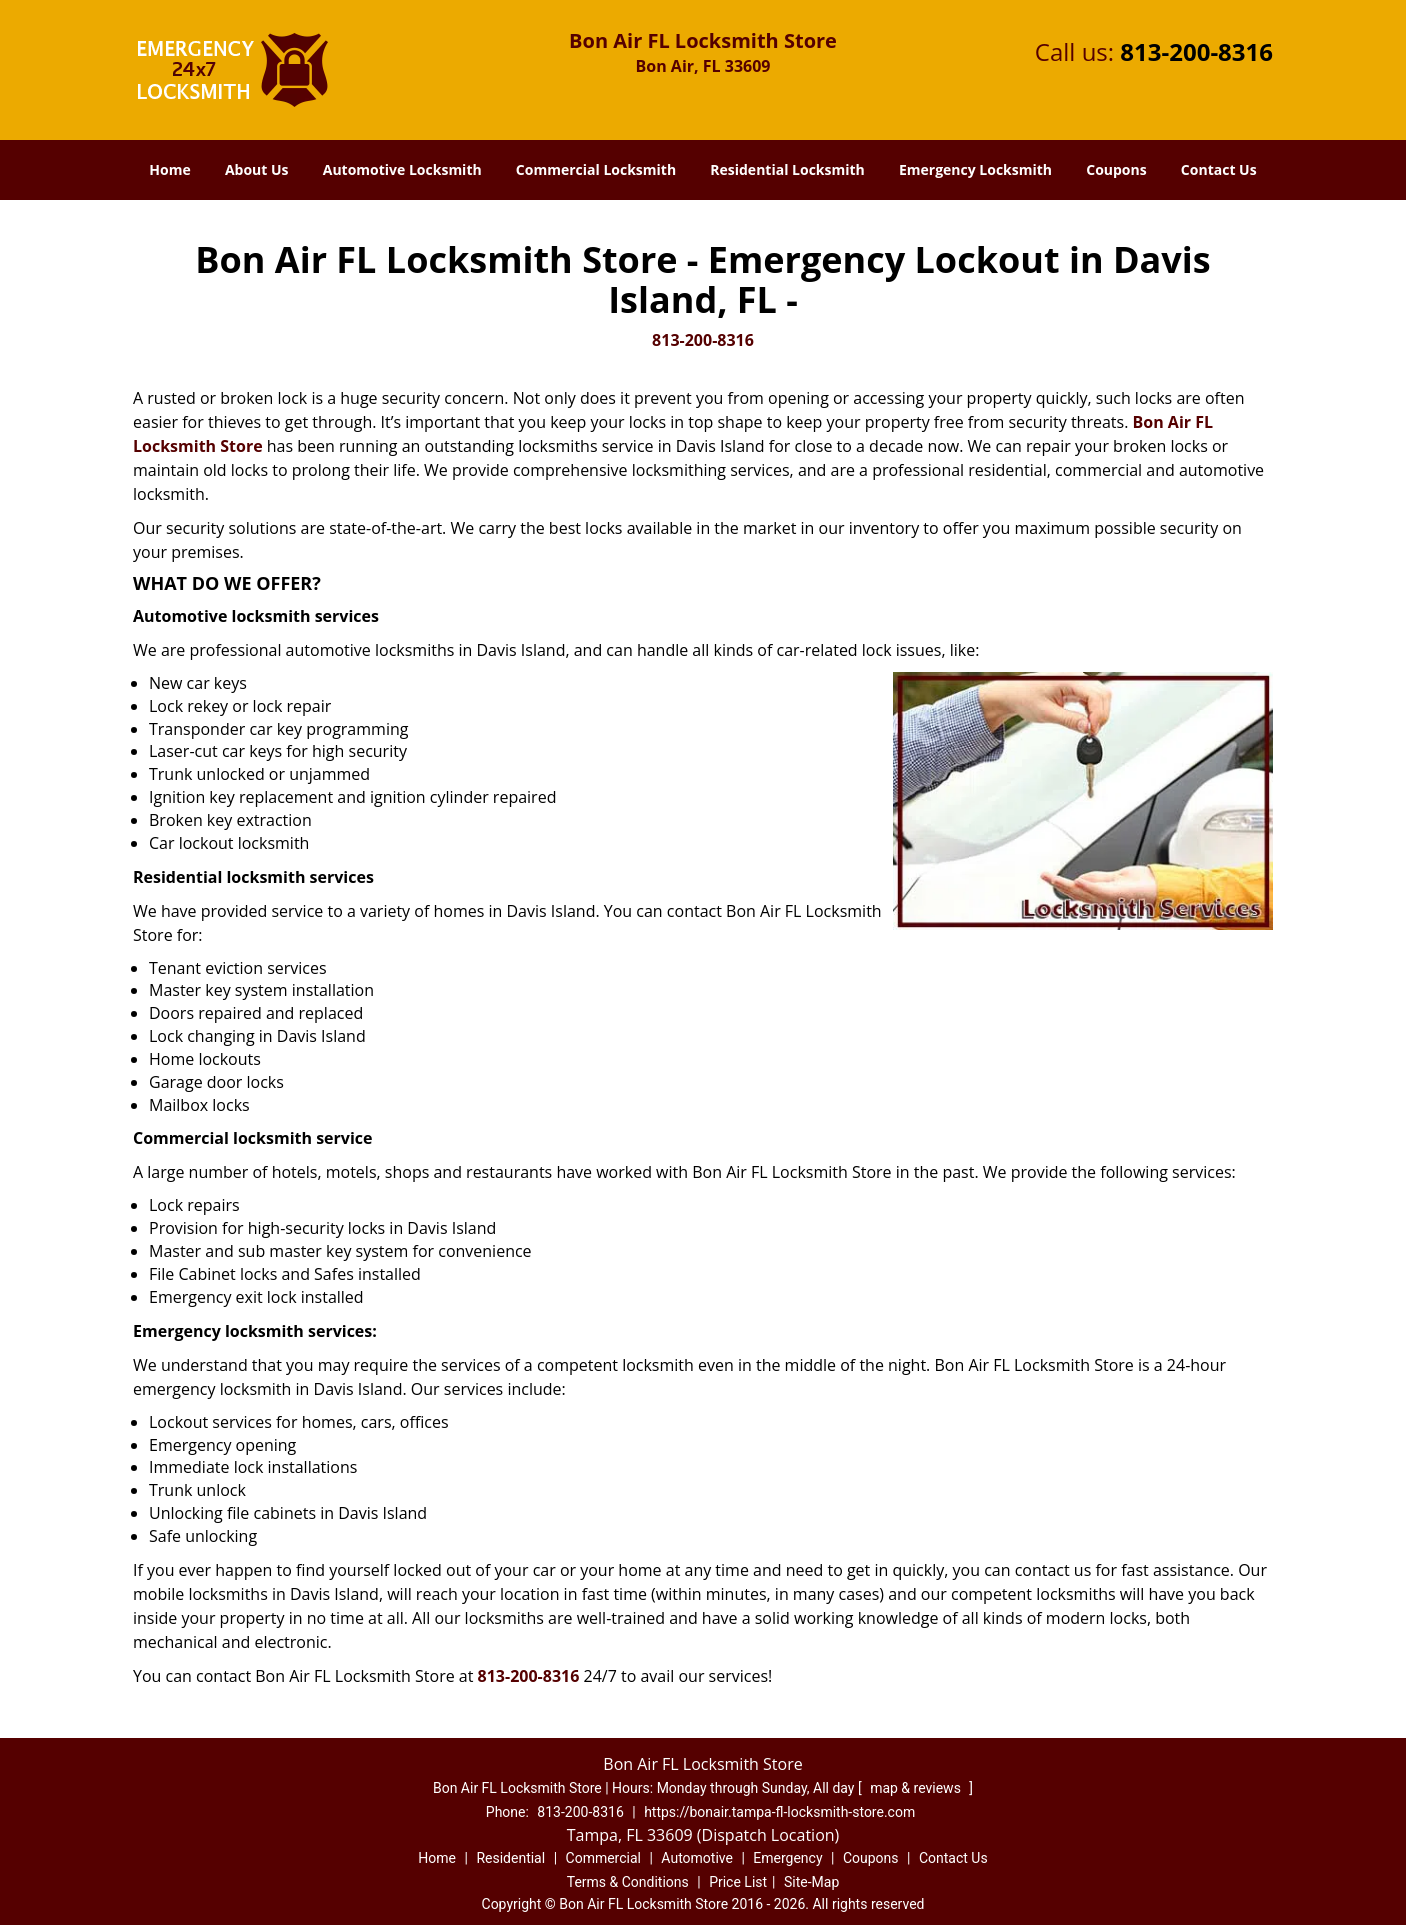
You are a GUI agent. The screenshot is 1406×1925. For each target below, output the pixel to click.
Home (169, 169)
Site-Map (811, 1882)
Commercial (603, 1858)
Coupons (1116, 169)
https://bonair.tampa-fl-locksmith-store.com (779, 1812)
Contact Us (1219, 169)
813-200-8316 (1196, 51)
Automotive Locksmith (402, 169)
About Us (257, 169)
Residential (510, 1858)
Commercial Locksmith (596, 169)
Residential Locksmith (787, 169)
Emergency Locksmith (975, 169)
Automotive (697, 1858)
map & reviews (917, 1788)
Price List (738, 1882)
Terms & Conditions (628, 1882)
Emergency (787, 1858)
